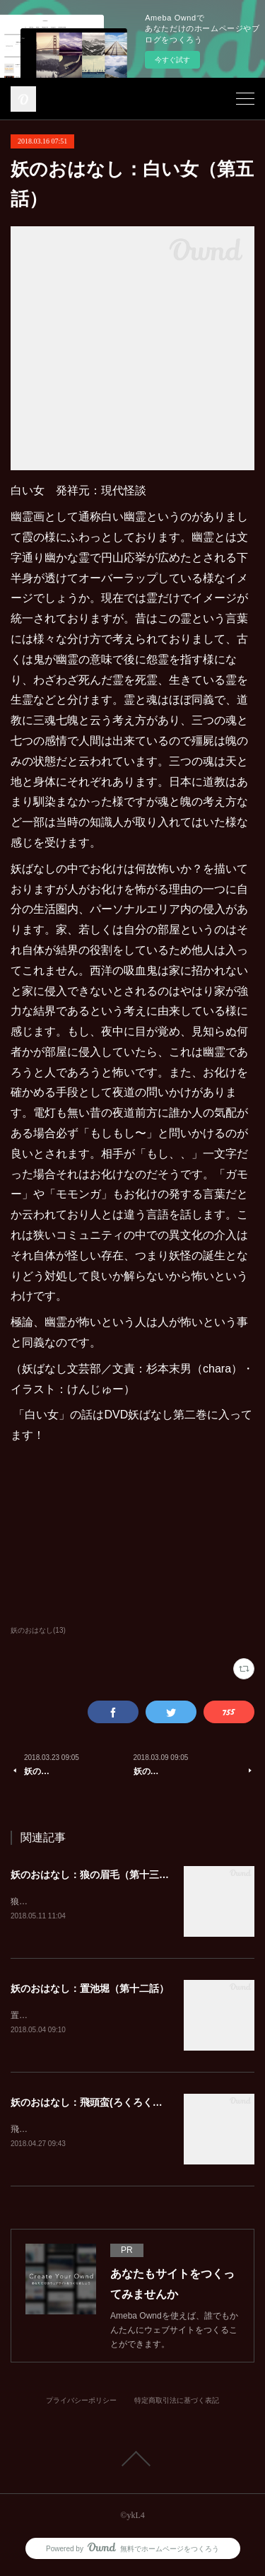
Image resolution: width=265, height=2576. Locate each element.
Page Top (132, 2461)
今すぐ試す (172, 60)
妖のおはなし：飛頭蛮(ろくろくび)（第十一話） (118, 2104)
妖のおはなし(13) (38, 1630)
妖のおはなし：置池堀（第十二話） (90, 1989)
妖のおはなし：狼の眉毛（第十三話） (95, 1874)
